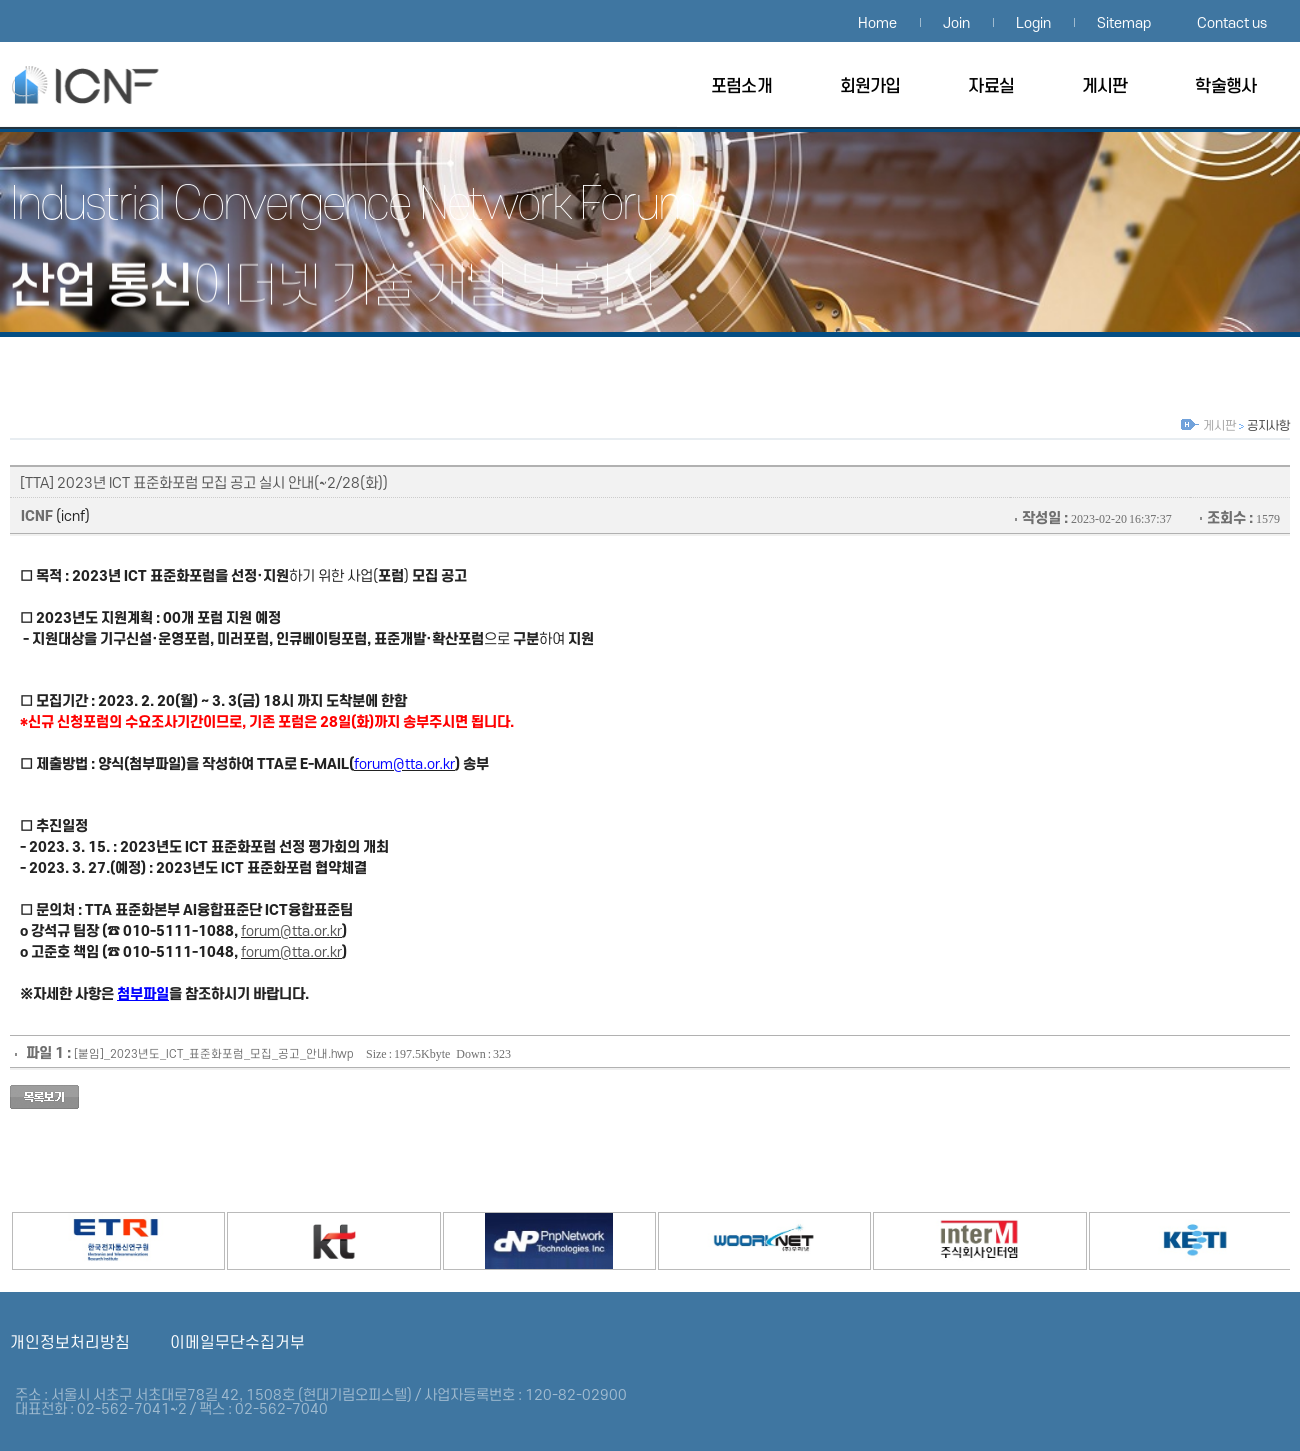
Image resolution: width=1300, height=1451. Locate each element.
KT (303, 1238)
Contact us (1232, 23)
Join (956, 23)
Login (1033, 23)
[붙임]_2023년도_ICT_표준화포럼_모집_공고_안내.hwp (214, 1054)
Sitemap (1124, 23)
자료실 (990, 86)
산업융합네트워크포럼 (105, 84)
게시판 (1104, 86)
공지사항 (1268, 426)
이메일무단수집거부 (237, 1343)
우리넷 (734, 1238)
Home (877, 23)
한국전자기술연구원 (1165, 1238)
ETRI (88, 1238)
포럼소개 (741, 86)
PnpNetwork (519, 1238)
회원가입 (870, 86)
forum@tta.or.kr (291, 931)
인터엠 (949, 1238)
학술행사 (1225, 86)
